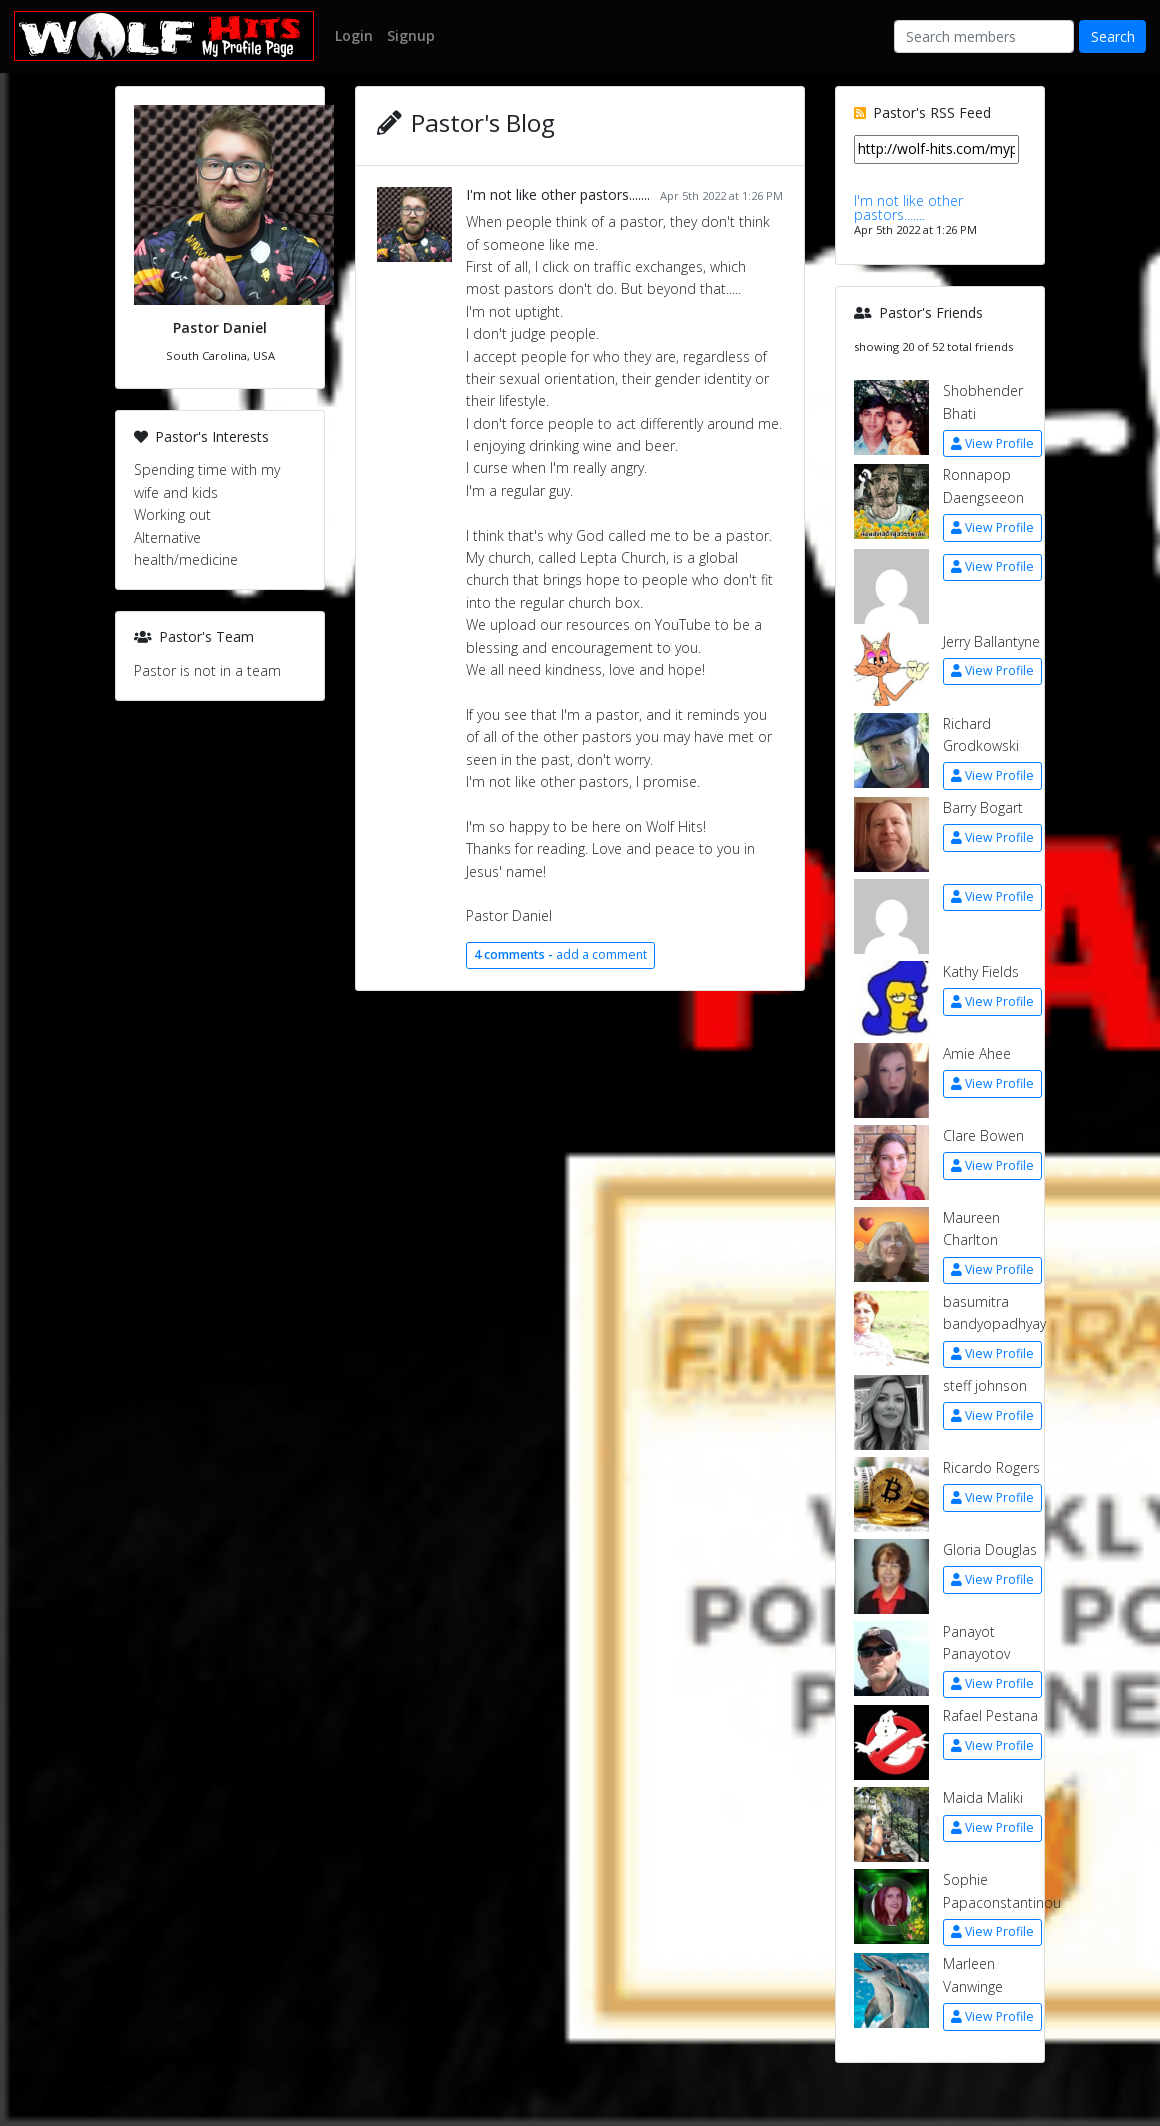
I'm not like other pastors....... (558, 194)
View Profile (992, 443)
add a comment (560, 954)
